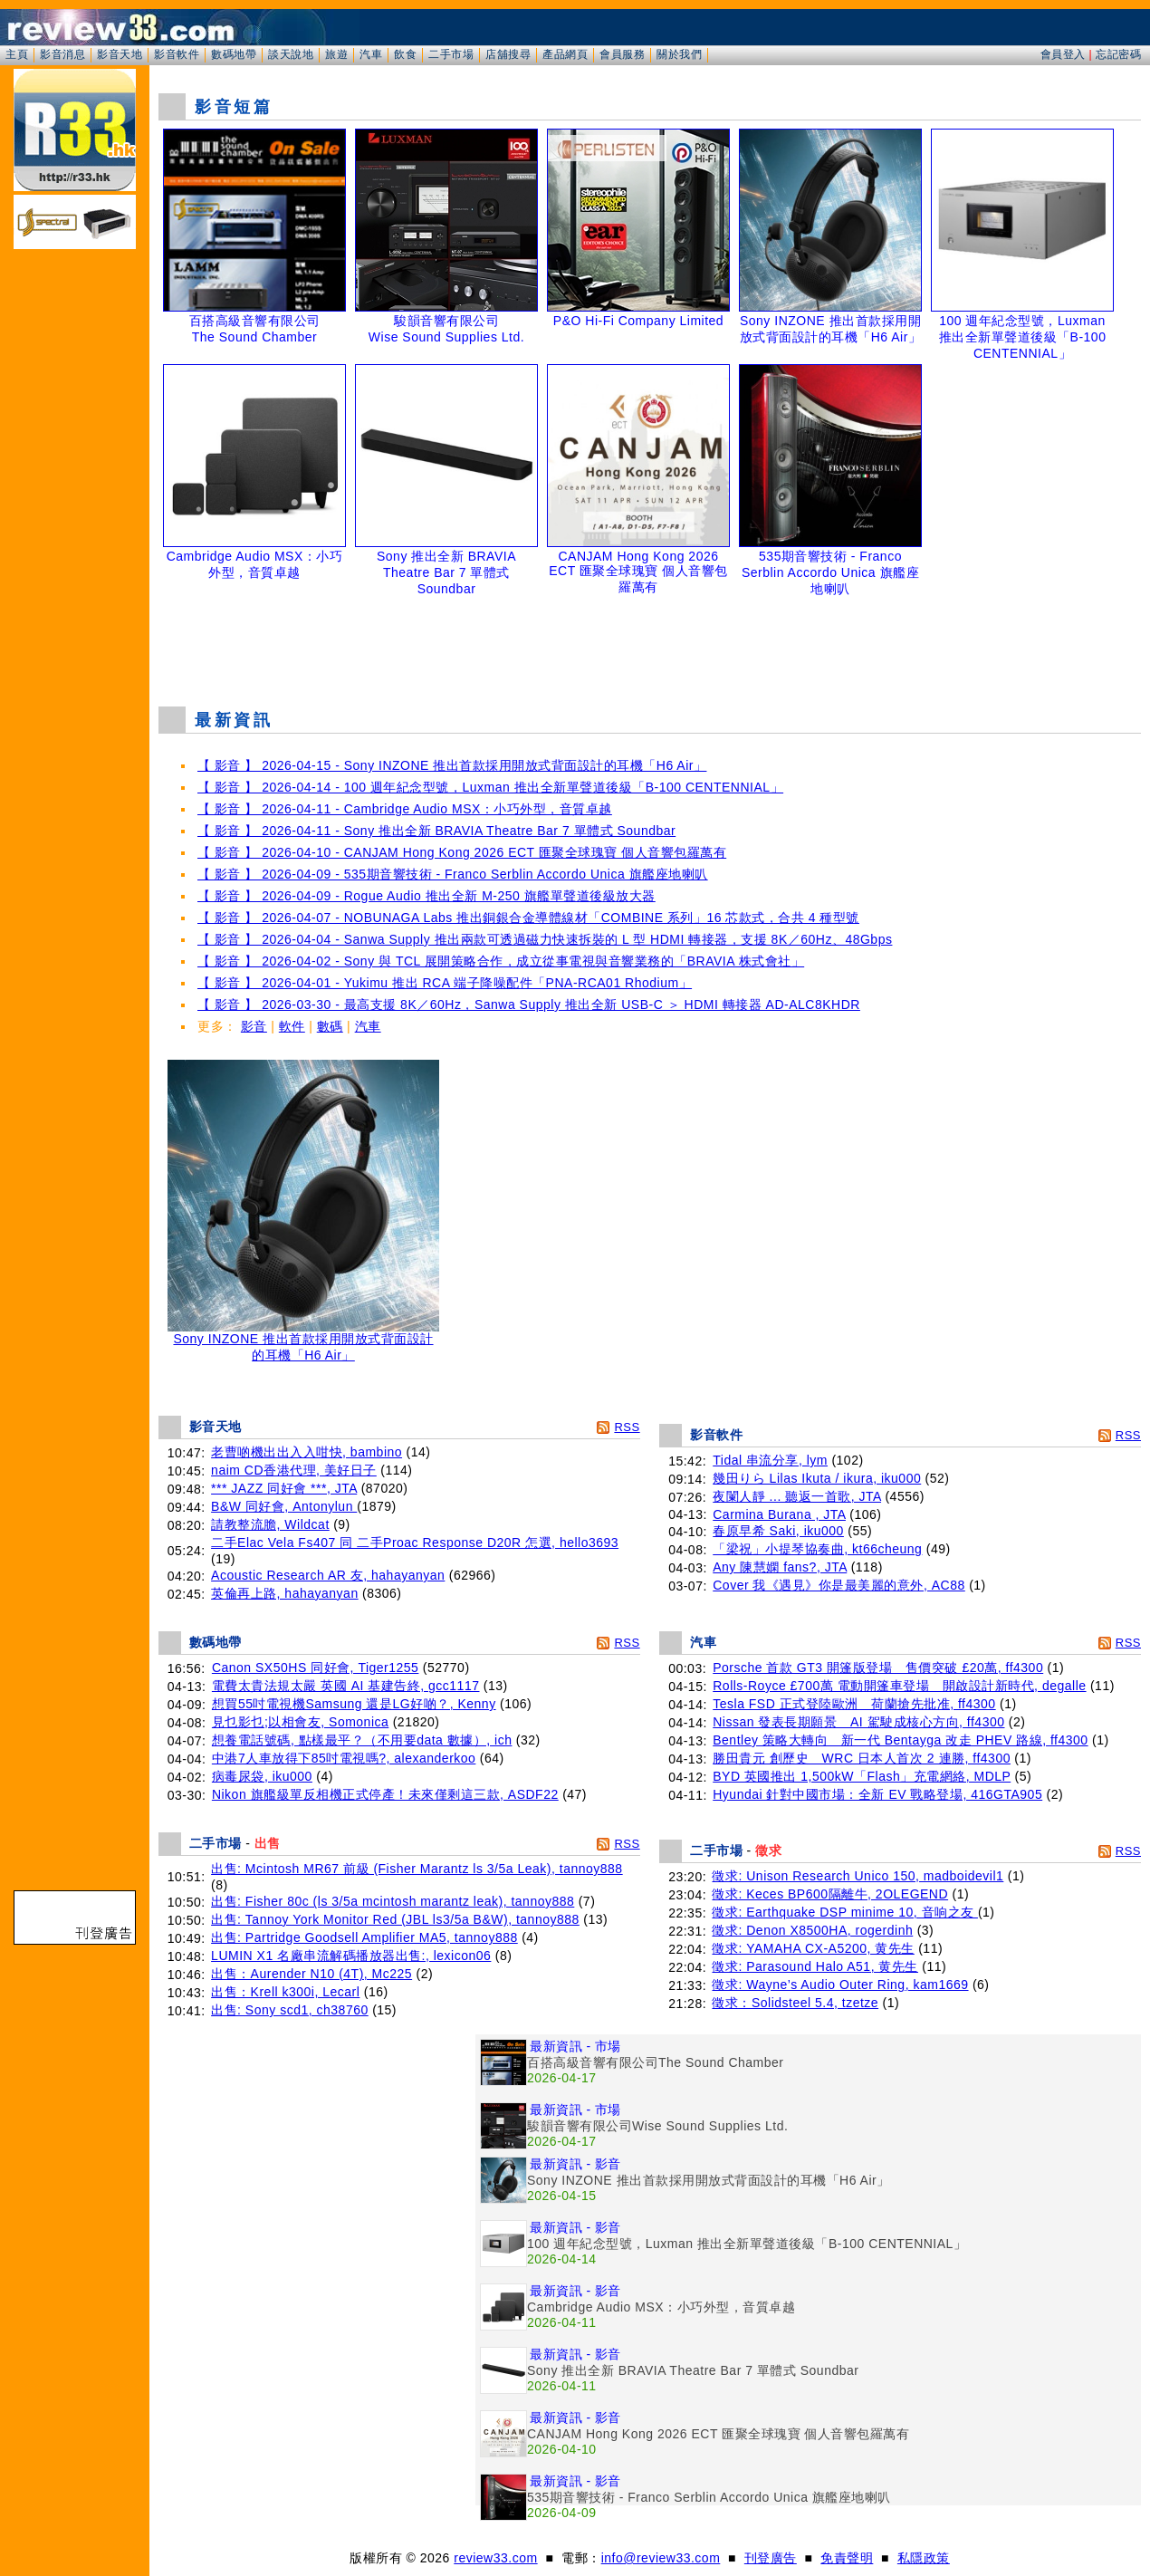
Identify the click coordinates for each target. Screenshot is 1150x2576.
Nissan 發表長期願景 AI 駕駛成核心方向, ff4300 (858, 1722)
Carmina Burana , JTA (779, 1514)
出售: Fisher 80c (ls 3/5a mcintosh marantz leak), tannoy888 (392, 1901)
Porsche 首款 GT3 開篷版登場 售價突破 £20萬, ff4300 (878, 1667)
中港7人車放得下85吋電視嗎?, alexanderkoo (344, 1758)
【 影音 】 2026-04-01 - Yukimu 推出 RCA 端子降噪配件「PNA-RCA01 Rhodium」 (444, 983)
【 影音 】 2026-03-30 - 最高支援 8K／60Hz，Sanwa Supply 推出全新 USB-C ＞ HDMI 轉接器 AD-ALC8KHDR (528, 1004)
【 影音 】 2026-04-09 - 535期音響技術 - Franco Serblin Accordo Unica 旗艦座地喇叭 (452, 874)
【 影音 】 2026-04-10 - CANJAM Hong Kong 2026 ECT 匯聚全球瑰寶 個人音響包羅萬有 (461, 852)
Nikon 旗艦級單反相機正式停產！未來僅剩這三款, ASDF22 (385, 1794)
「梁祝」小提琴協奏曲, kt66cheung (817, 1549)
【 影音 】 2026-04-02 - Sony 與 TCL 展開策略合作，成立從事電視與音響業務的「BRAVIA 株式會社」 (500, 961)
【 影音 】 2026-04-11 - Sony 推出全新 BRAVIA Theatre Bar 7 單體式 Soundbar (436, 830)
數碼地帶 (233, 54)
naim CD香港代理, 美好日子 (294, 1470)
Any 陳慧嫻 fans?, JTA (780, 1567)
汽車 (370, 54)
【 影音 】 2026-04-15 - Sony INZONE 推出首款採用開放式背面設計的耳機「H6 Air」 (451, 765)
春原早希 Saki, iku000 (778, 1530)
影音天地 (119, 54)
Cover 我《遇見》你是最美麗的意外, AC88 (839, 1585)
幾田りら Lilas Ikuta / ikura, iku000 (817, 1478)
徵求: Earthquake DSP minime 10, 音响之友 (844, 1912)
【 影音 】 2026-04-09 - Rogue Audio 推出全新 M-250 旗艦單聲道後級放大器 (426, 896)
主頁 (16, 54)
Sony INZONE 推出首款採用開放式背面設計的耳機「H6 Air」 (303, 1341)
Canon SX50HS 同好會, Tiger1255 (315, 1667)
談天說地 (290, 54)
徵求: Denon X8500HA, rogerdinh (812, 1930)
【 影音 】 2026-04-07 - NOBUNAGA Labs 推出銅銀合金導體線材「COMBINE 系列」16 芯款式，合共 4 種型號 (528, 917)
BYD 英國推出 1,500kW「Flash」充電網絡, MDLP (862, 1776)
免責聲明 (846, 2558)
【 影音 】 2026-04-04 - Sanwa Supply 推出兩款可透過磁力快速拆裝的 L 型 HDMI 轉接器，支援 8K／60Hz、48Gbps (544, 939)
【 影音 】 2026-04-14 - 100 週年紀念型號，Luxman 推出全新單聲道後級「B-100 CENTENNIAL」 (490, 787)
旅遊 (336, 54)
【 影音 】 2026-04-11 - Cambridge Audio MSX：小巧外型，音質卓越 (404, 809)
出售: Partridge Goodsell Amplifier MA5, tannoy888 (364, 1937)
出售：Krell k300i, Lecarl (285, 1992)
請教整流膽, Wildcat (270, 1524)
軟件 (292, 1026)
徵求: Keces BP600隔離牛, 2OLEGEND (830, 1894)
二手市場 (451, 54)
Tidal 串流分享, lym (770, 1460)
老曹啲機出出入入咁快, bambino (306, 1452)
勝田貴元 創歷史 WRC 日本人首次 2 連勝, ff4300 (862, 1758)
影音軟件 (176, 54)
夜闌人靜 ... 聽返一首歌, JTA (797, 1496)
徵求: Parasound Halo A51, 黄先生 (815, 1966)
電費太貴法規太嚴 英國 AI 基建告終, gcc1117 (346, 1685)
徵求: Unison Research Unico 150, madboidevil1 (857, 1876)
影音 (254, 1026)
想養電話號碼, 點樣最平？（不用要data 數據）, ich (362, 1740)
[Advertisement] (650, 646)
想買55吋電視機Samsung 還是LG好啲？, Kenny (354, 1704)
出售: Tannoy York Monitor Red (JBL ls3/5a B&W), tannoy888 (395, 1919)
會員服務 (622, 54)
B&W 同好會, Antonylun (284, 1506)
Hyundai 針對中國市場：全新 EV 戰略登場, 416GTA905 (877, 1794)
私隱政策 (923, 2558)
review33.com (495, 2558)
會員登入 (1063, 54)
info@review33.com (661, 2558)
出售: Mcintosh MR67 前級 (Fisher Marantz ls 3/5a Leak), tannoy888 (417, 1868)
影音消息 (62, 54)
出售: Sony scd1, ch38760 (290, 2010)
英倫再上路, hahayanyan (285, 1593)
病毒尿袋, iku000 (262, 1776)
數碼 (330, 1026)
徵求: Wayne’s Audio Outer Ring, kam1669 (840, 1984)
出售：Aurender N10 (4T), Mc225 (311, 1973)
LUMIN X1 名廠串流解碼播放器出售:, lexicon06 (351, 1955)
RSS (626, 1427)
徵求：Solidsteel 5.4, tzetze (795, 2002)
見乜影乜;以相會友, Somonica (300, 1722)
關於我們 (679, 54)
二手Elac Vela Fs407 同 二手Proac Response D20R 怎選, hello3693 (414, 1542)
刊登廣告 (770, 2558)
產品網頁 (565, 54)
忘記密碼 (1118, 54)
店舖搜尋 (508, 54)
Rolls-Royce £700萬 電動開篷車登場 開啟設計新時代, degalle (899, 1685)
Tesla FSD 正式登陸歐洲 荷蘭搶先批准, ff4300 (854, 1704)
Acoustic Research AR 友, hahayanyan (328, 1575)
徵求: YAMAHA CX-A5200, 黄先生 (813, 1948)
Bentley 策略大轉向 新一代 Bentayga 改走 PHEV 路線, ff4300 (900, 1740)
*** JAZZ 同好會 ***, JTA (284, 1488)
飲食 (405, 54)
